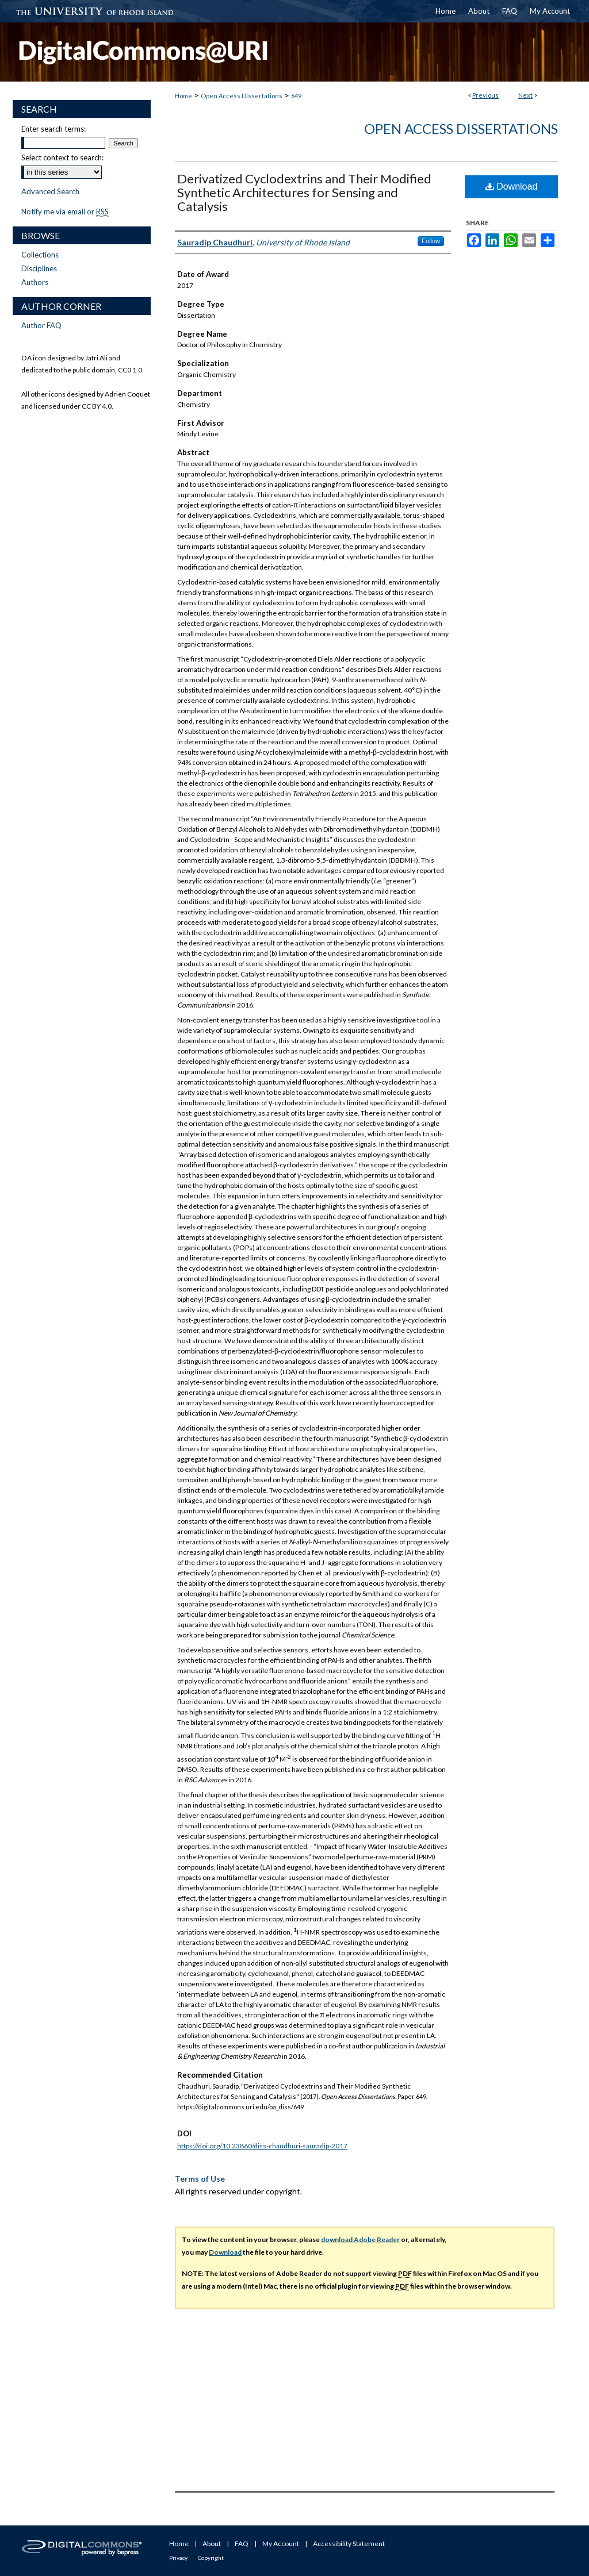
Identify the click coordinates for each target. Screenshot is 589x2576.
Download (511, 186)
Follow (431, 240)
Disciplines (39, 268)
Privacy (178, 2557)
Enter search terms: (53, 128)
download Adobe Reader (360, 2239)
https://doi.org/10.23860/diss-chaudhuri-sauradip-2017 (262, 2145)
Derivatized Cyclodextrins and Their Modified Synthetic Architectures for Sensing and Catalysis (304, 192)
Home (183, 95)
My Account (280, 2543)
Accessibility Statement (349, 2543)
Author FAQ (41, 325)
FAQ (241, 2543)
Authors (34, 282)
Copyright (211, 2557)
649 (296, 95)
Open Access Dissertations (241, 95)
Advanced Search (50, 191)
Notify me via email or (65, 211)
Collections (40, 254)
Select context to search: (62, 157)
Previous (485, 95)
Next (525, 95)
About (211, 2543)
